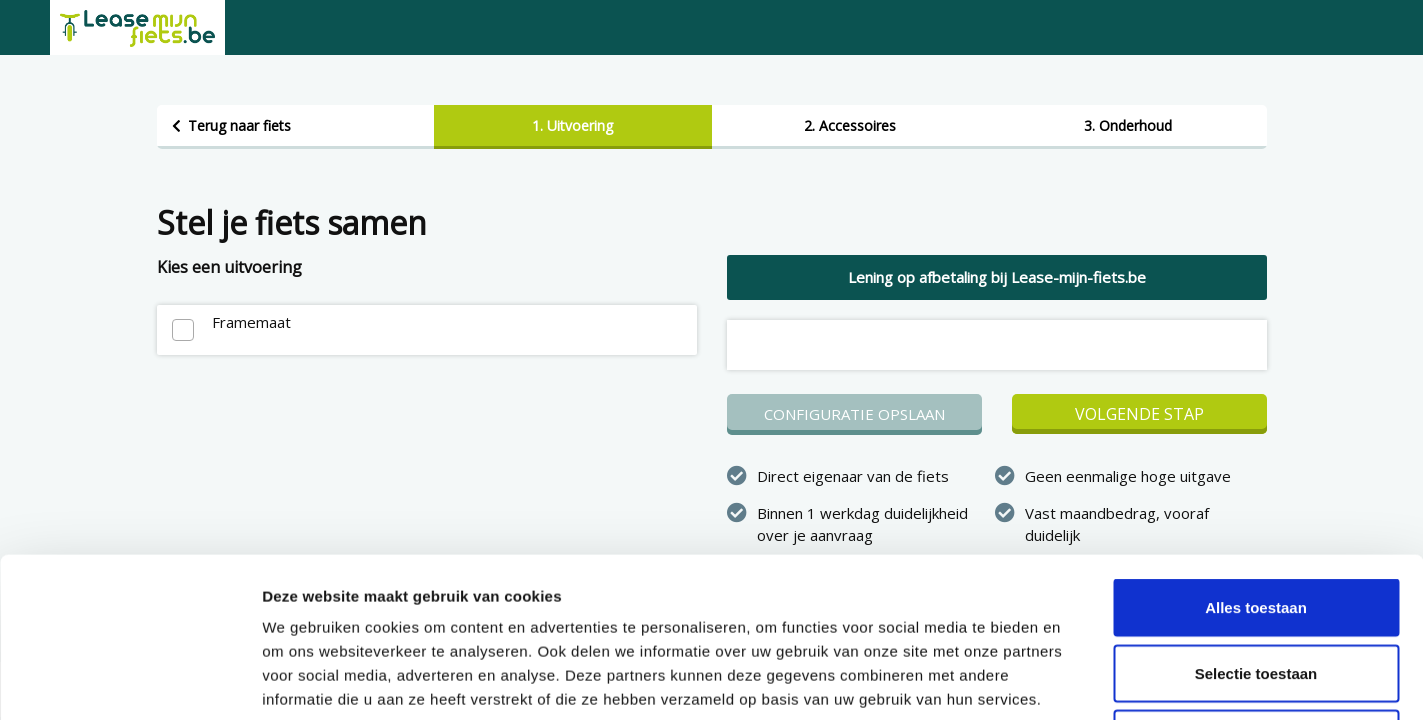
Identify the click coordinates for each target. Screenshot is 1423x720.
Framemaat (251, 322)
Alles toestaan (1256, 457)
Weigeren (1255, 588)
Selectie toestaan (1256, 523)
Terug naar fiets (239, 125)
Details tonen (1080, 680)
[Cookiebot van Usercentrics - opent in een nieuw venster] (129, 681)
